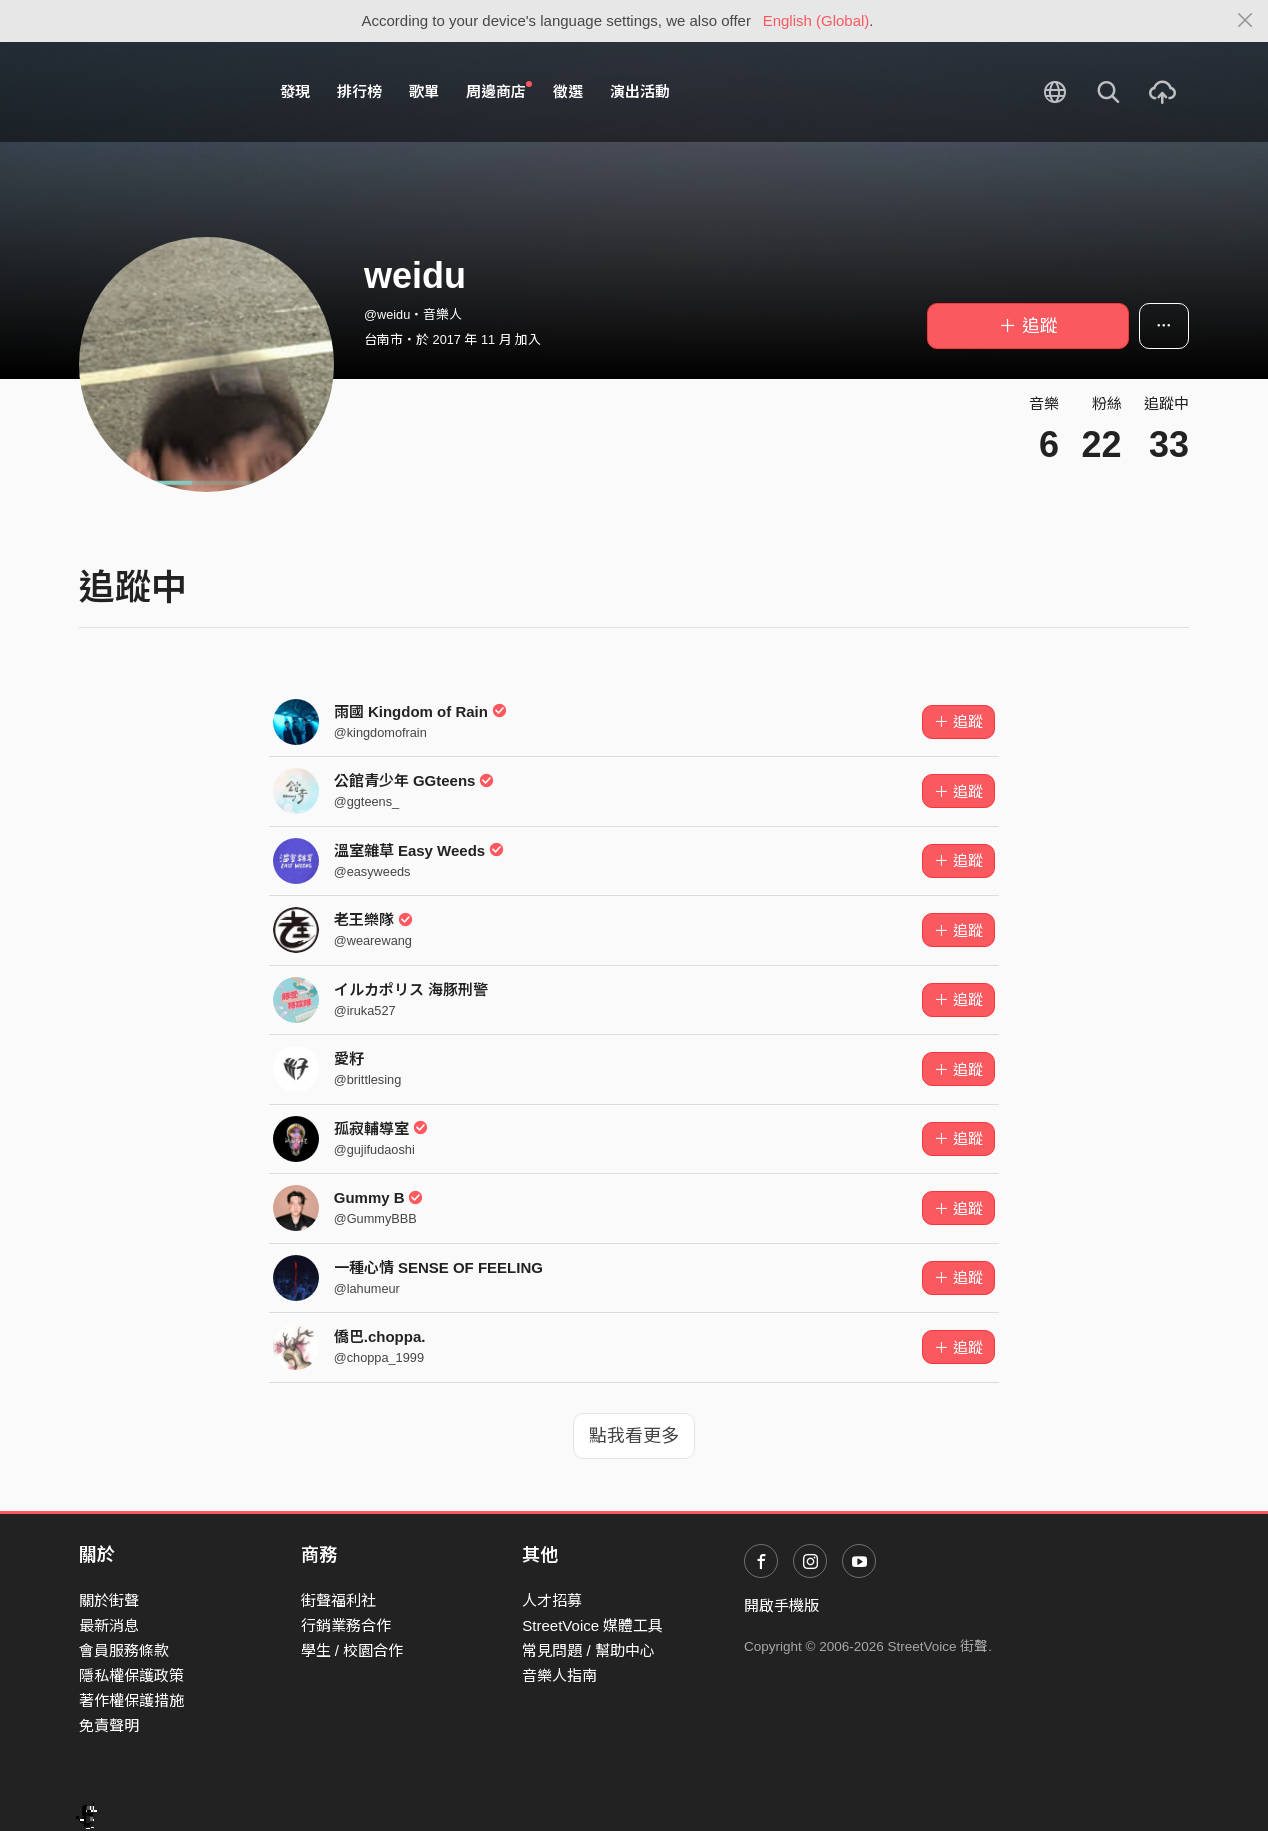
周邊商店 (499, 91)
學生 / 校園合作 (352, 1650)
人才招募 (552, 1600)
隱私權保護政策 (131, 1675)
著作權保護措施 (131, 1700)
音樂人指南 (559, 1675)
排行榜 (359, 91)
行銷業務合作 (346, 1625)
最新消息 (109, 1625)
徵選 (568, 91)
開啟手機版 (781, 1605)
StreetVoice (161, 92)
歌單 (424, 91)
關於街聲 (109, 1600)
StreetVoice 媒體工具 (592, 1625)
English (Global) (816, 20)
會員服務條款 (124, 1650)
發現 (295, 91)
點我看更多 (634, 1436)
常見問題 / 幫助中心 (588, 1650)
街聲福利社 (338, 1600)
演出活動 (640, 91)
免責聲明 (109, 1725)
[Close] (1245, 21)
